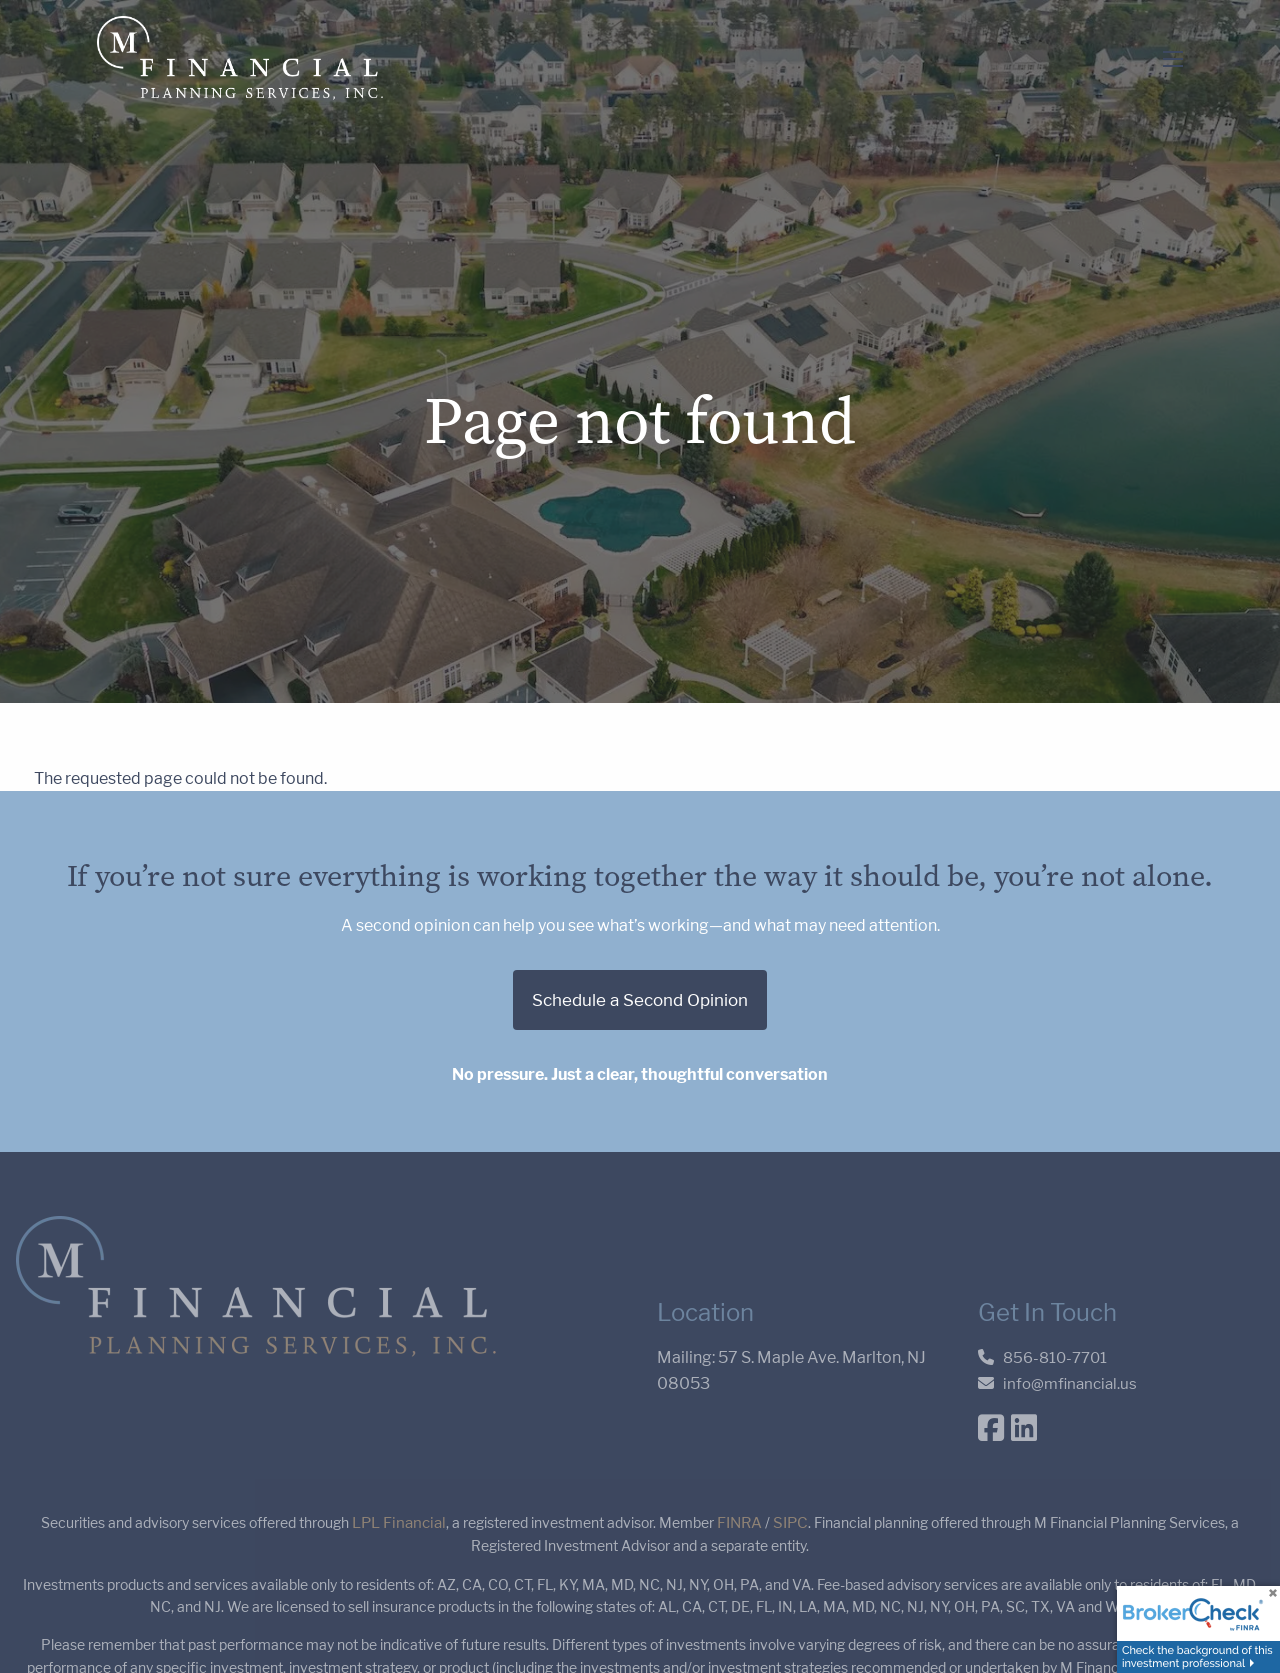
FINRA (739, 1523)
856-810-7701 (1055, 1359)
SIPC (790, 1523)
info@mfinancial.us (1070, 1385)
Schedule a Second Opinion (640, 1002)
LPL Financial (399, 1523)
